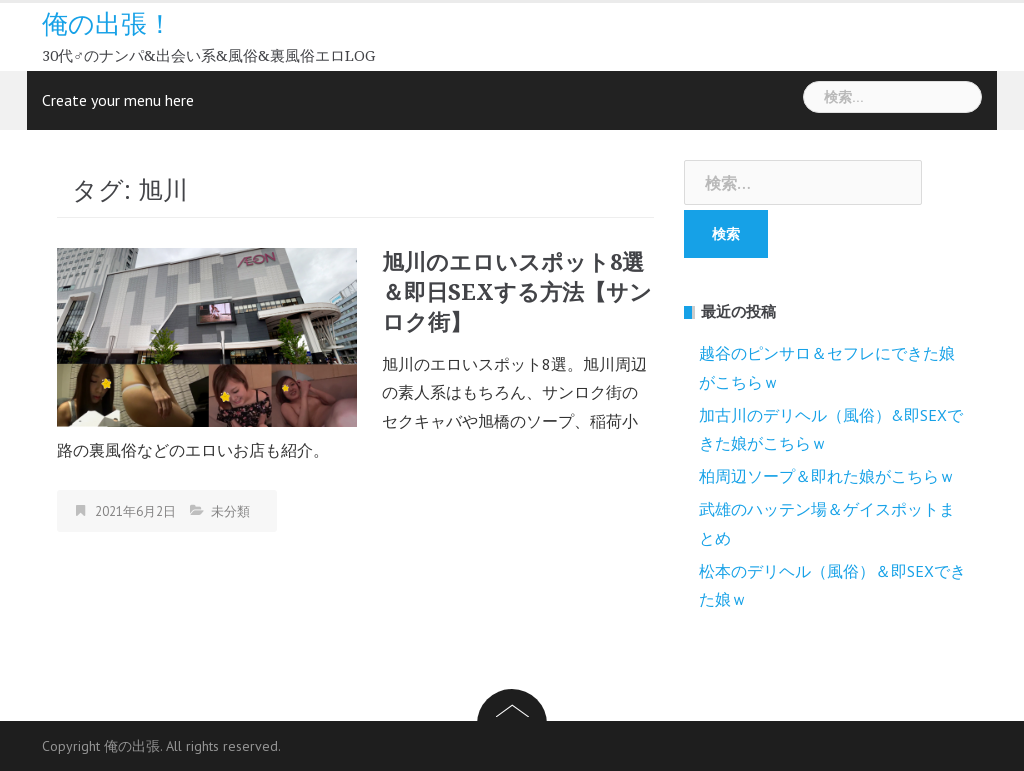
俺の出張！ (107, 24)
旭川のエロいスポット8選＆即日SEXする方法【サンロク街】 (517, 292)
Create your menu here (118, 100)
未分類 (230, 511)
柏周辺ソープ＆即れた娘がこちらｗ (827, 476)
